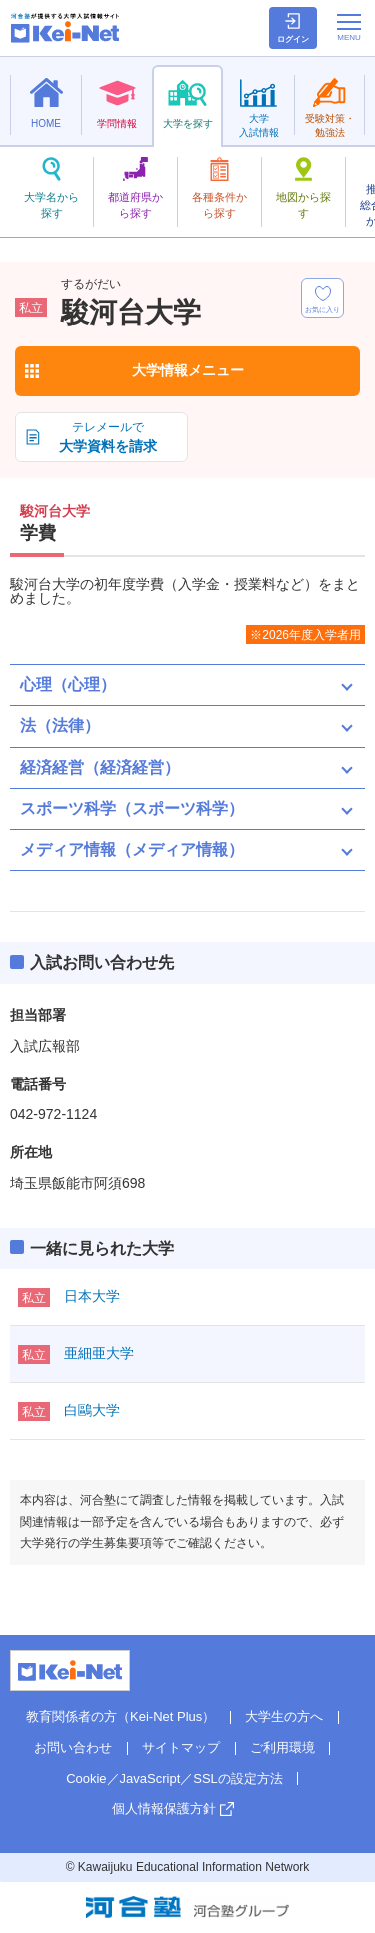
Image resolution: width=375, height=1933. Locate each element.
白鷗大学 (92, 1410)
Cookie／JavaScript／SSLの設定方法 (174, 1778)
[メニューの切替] (349, 27)
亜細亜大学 (99, 1353)
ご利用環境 (282, 1747)
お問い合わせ (73, 1747)
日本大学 (92, 1296)
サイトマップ (181, 1747)
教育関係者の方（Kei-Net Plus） (120, 1716)
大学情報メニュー (188, 370)
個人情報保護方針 (164, 1808)
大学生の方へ (284, 1716)
